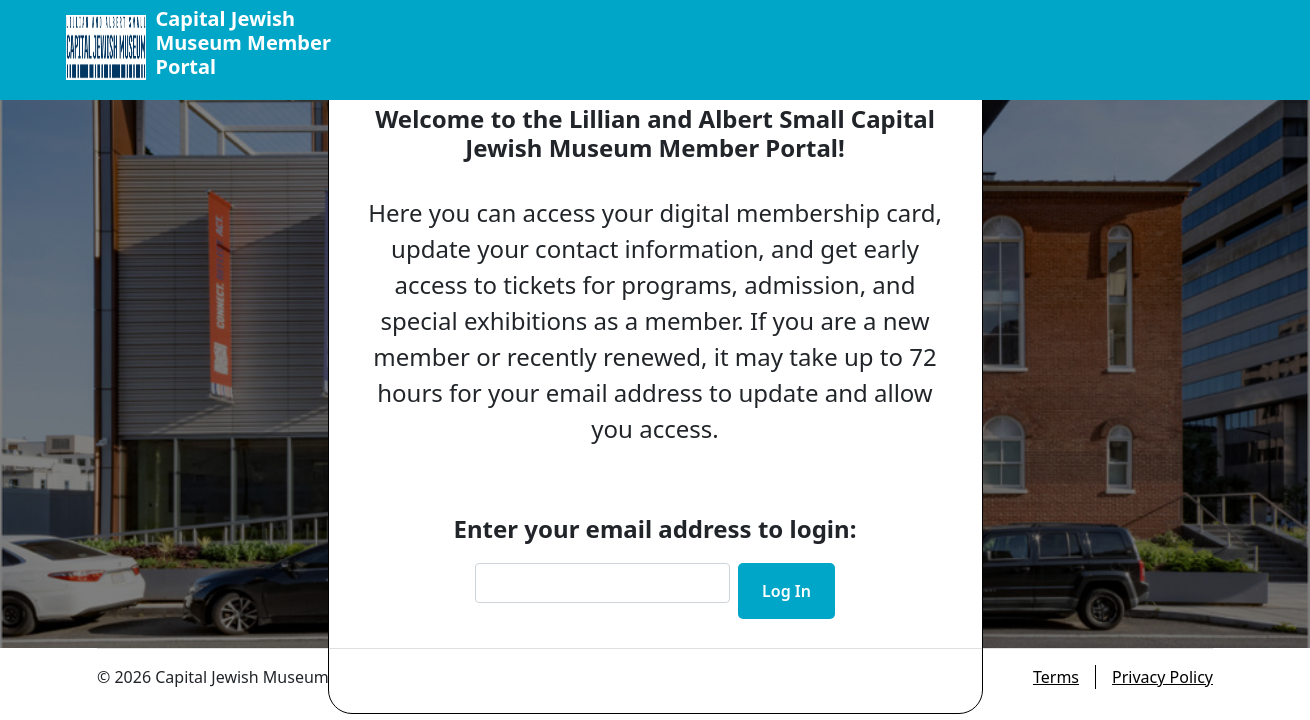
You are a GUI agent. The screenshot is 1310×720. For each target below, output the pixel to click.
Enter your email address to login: (655, 528)
